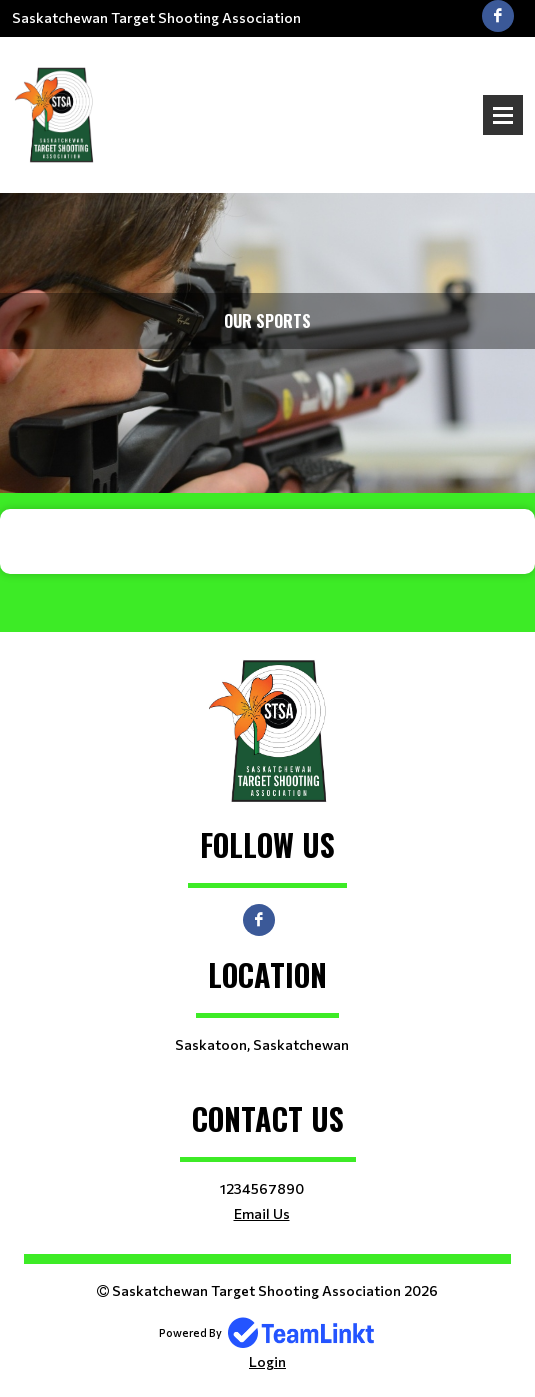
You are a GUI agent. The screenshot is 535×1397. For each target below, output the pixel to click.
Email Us (262, 1213)
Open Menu (503, 115)
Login (267, 1361)
